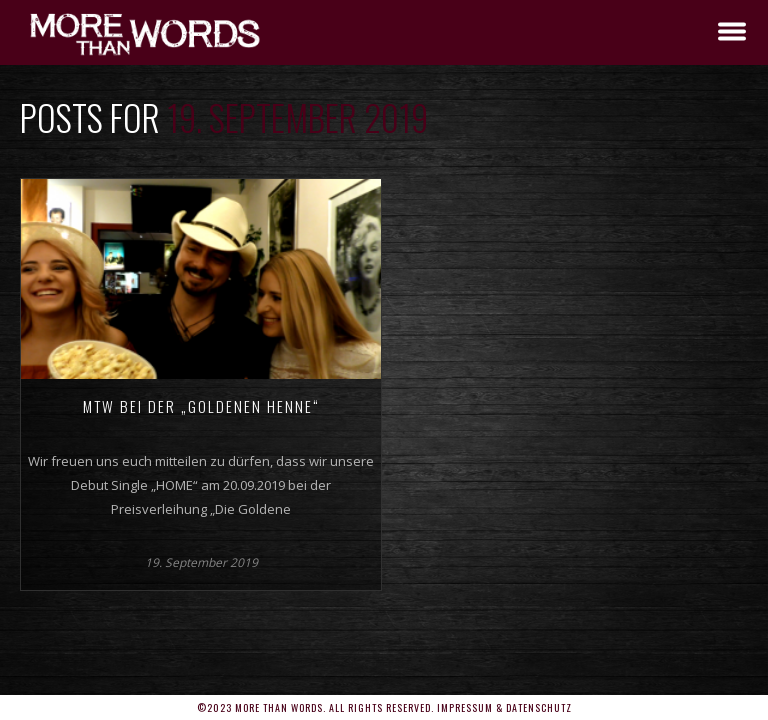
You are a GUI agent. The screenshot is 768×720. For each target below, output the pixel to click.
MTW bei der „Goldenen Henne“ (201, 406)
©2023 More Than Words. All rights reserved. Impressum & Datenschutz (384, 707)
